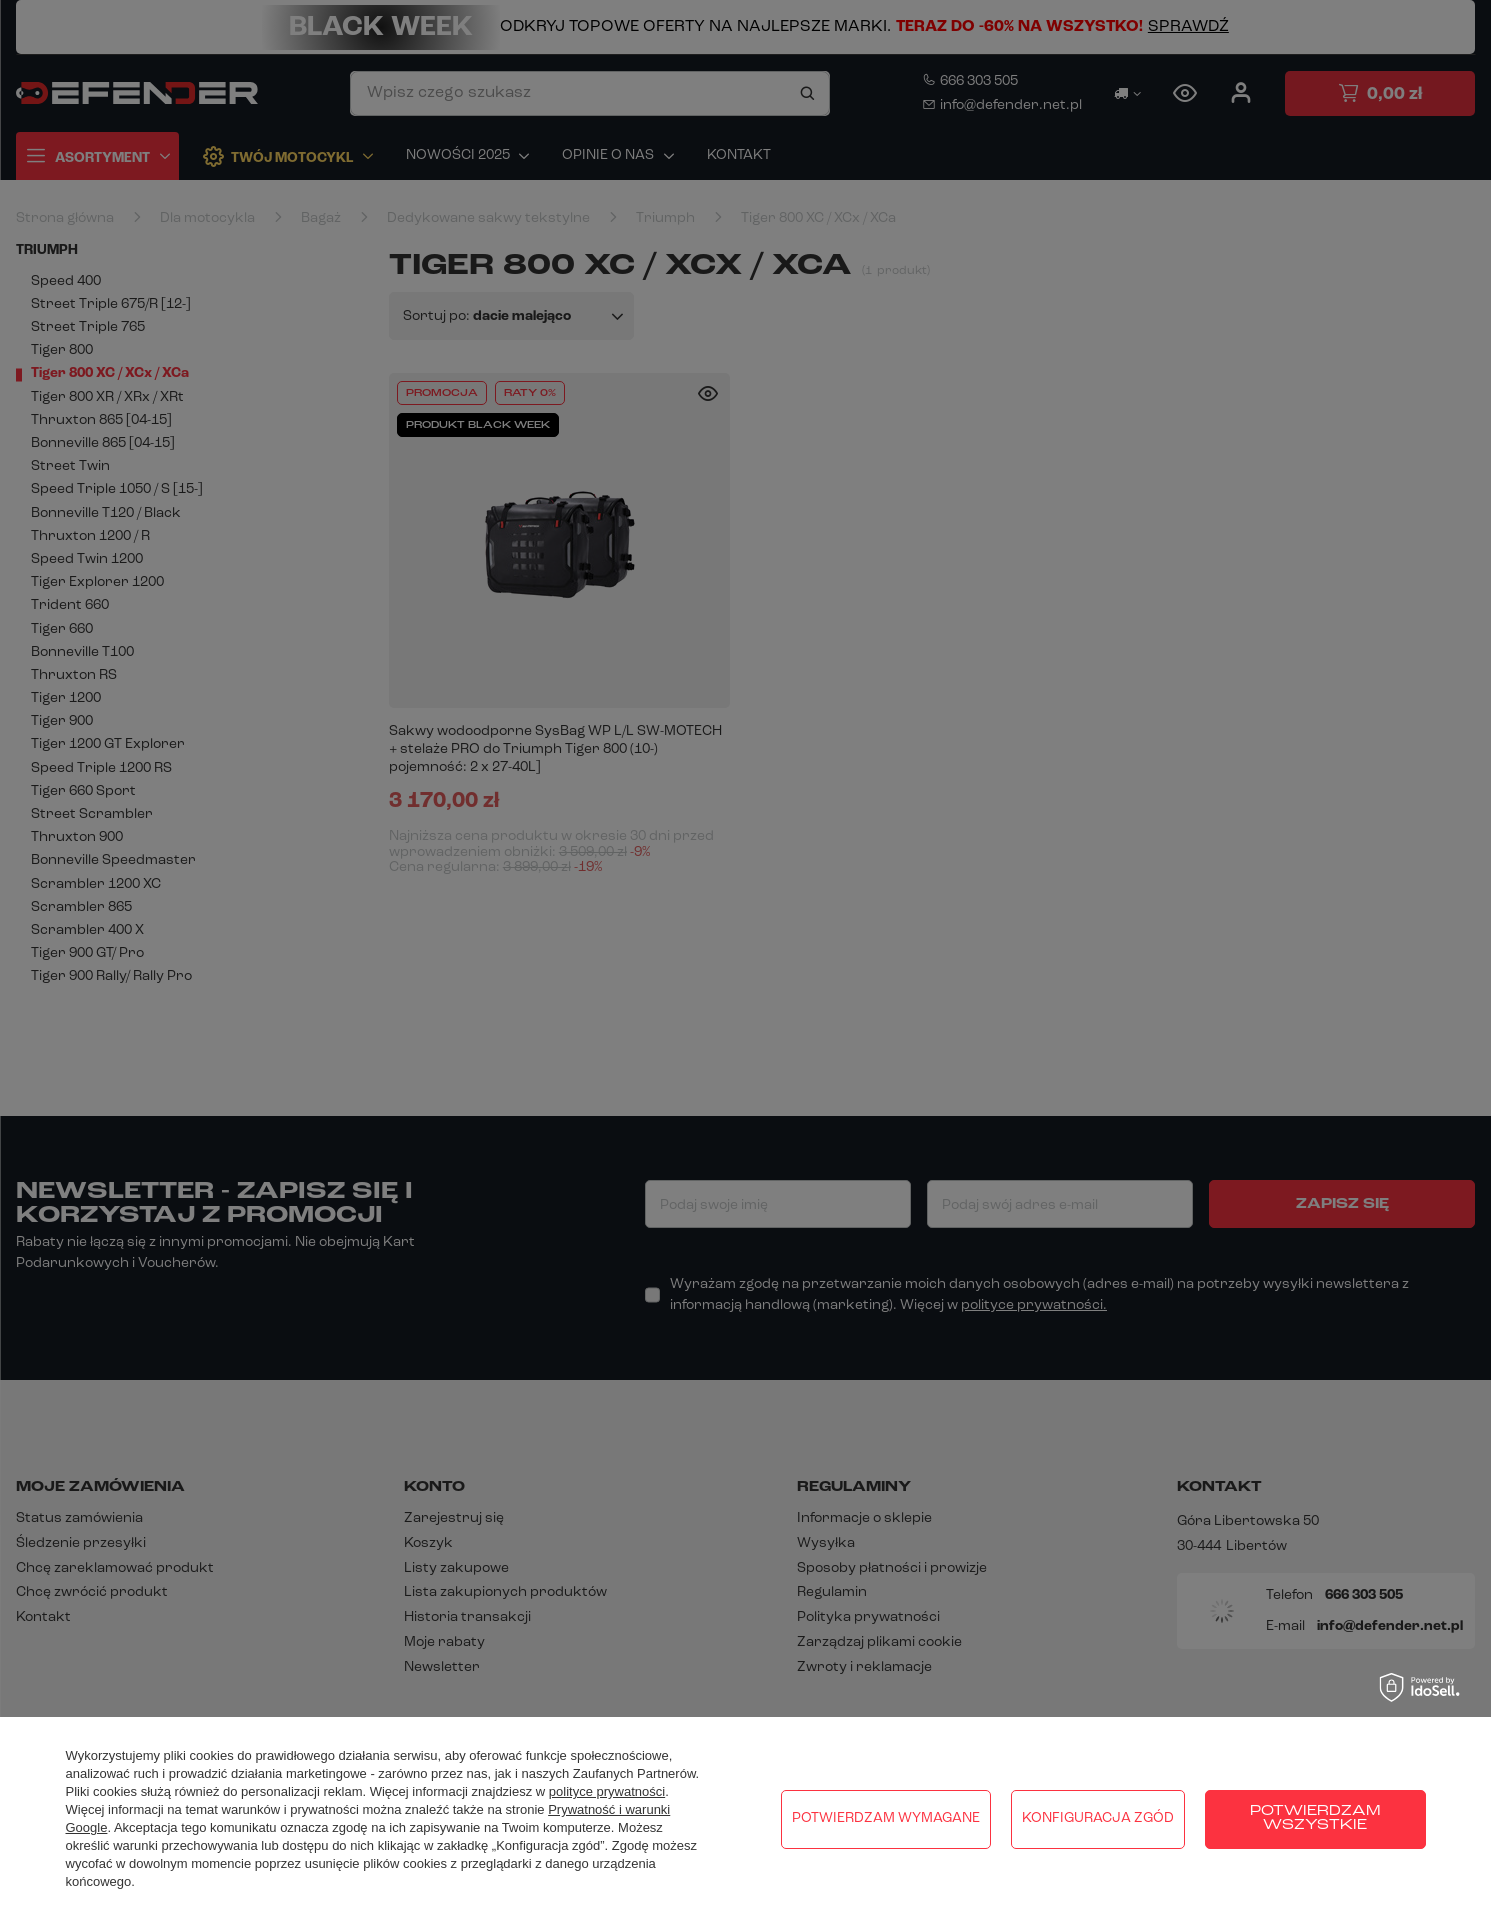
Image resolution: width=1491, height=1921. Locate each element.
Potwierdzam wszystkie (1315, 1818)
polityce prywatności (607, 1791)
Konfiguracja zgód (1098, 1818)
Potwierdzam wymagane (886, 1818)
